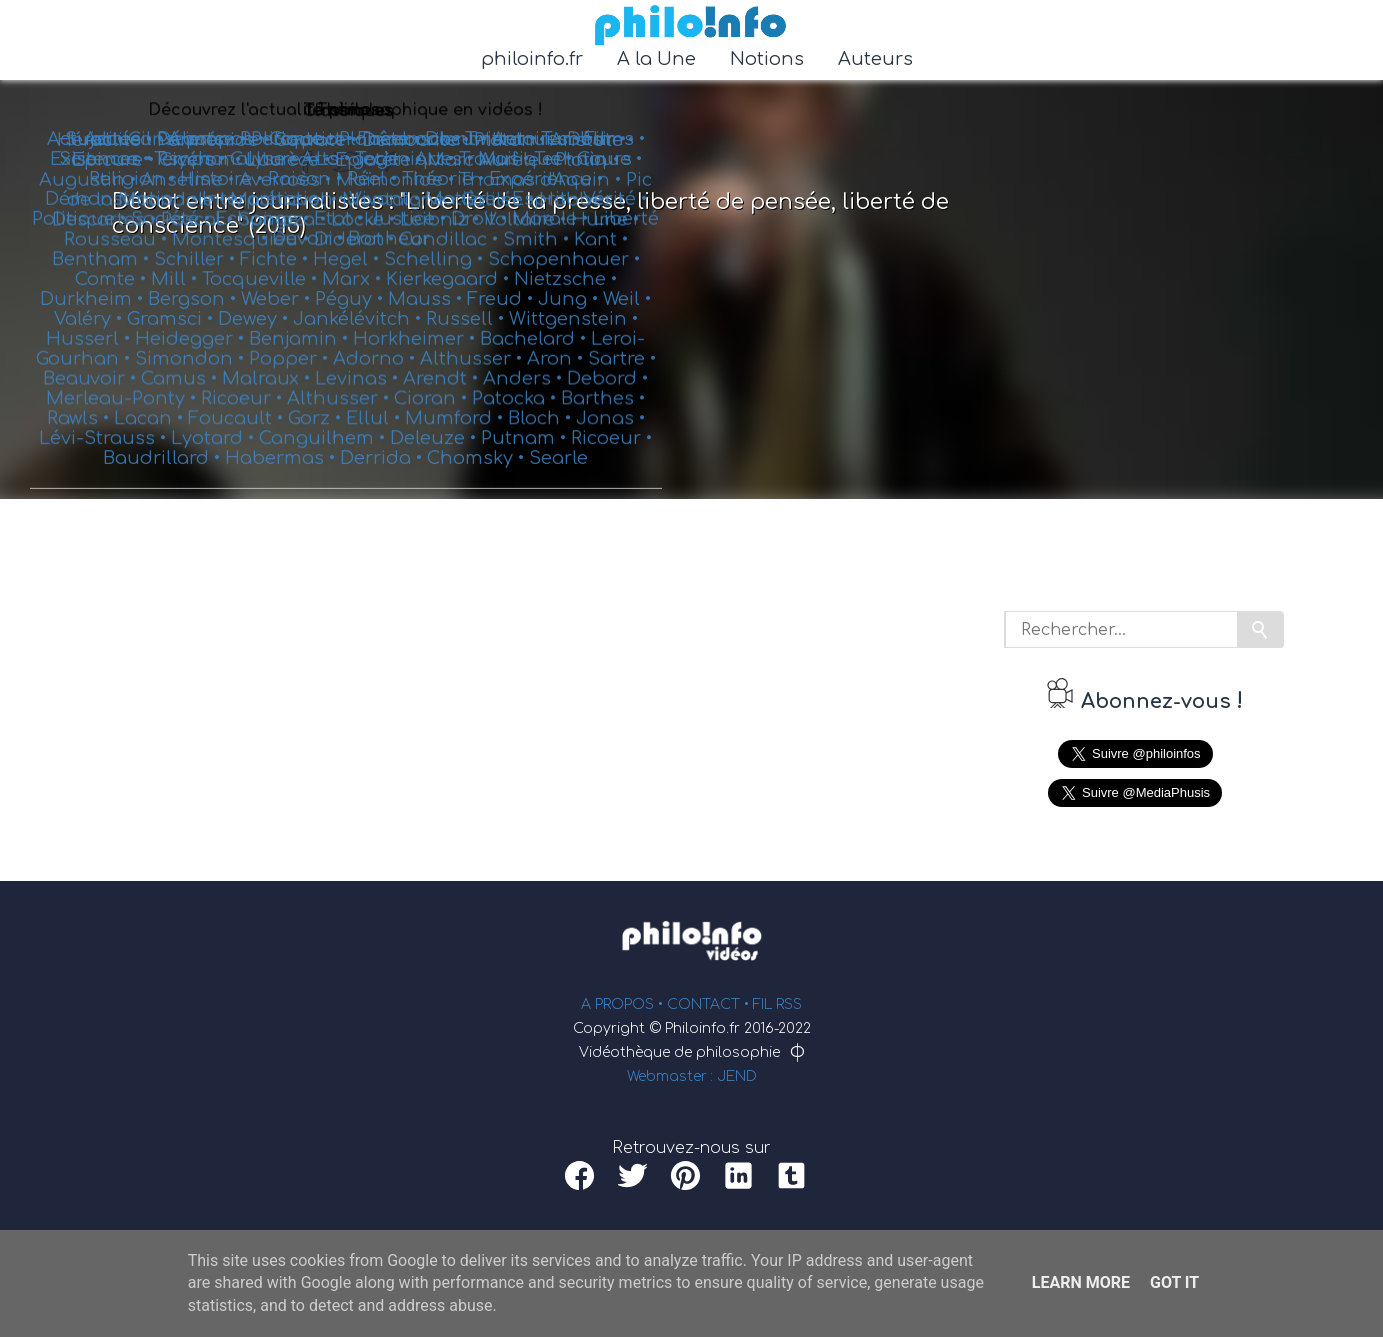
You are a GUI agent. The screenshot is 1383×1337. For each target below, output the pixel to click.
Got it (1174, 1282)
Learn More (1081, 1282)
